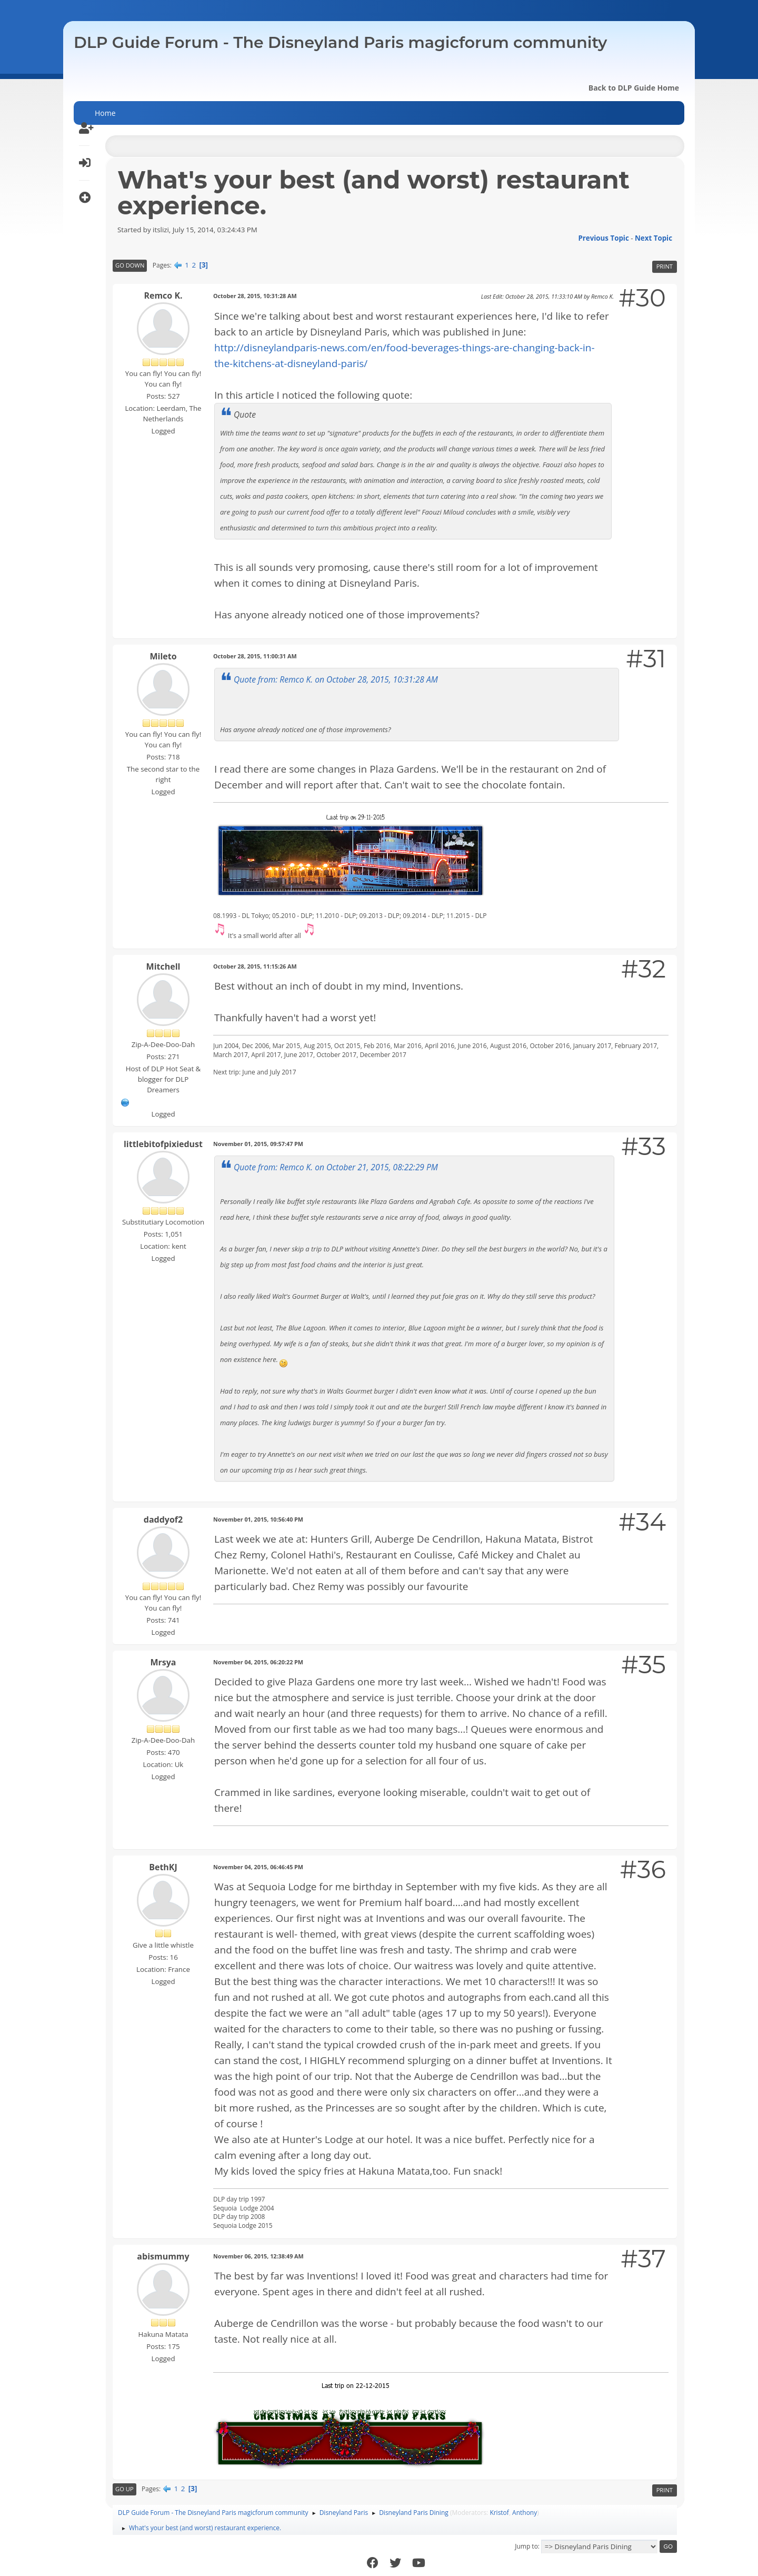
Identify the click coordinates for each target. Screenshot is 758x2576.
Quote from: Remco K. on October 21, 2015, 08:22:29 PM (336, 1167)
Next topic (653, 238)
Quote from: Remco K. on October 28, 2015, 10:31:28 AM (336, 679)
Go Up (124, 2489)
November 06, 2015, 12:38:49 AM (258, 2256)
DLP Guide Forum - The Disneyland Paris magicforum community (340, 42)
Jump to (526, 2546)
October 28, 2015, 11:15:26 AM (255, 966)
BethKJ (163, 1867)
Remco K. (163, 295)
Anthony (524, 2512)
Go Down (129, 265)
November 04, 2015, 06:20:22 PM (258, 1662)
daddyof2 (163, 1519)
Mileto (162, 656)
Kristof (499, 2512)
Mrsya (163, 1662)
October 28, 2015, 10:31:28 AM (255, 296)
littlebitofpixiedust (163, 1144)
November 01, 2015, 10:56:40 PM (258, 1519)
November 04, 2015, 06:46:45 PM (258, 1867)
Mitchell (163, 966)
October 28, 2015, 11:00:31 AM (255, 656)
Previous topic (603, 238)
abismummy (163, 2256)
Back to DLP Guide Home (634, 88)
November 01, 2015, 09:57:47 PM (258, 1144)
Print (664, 266)
